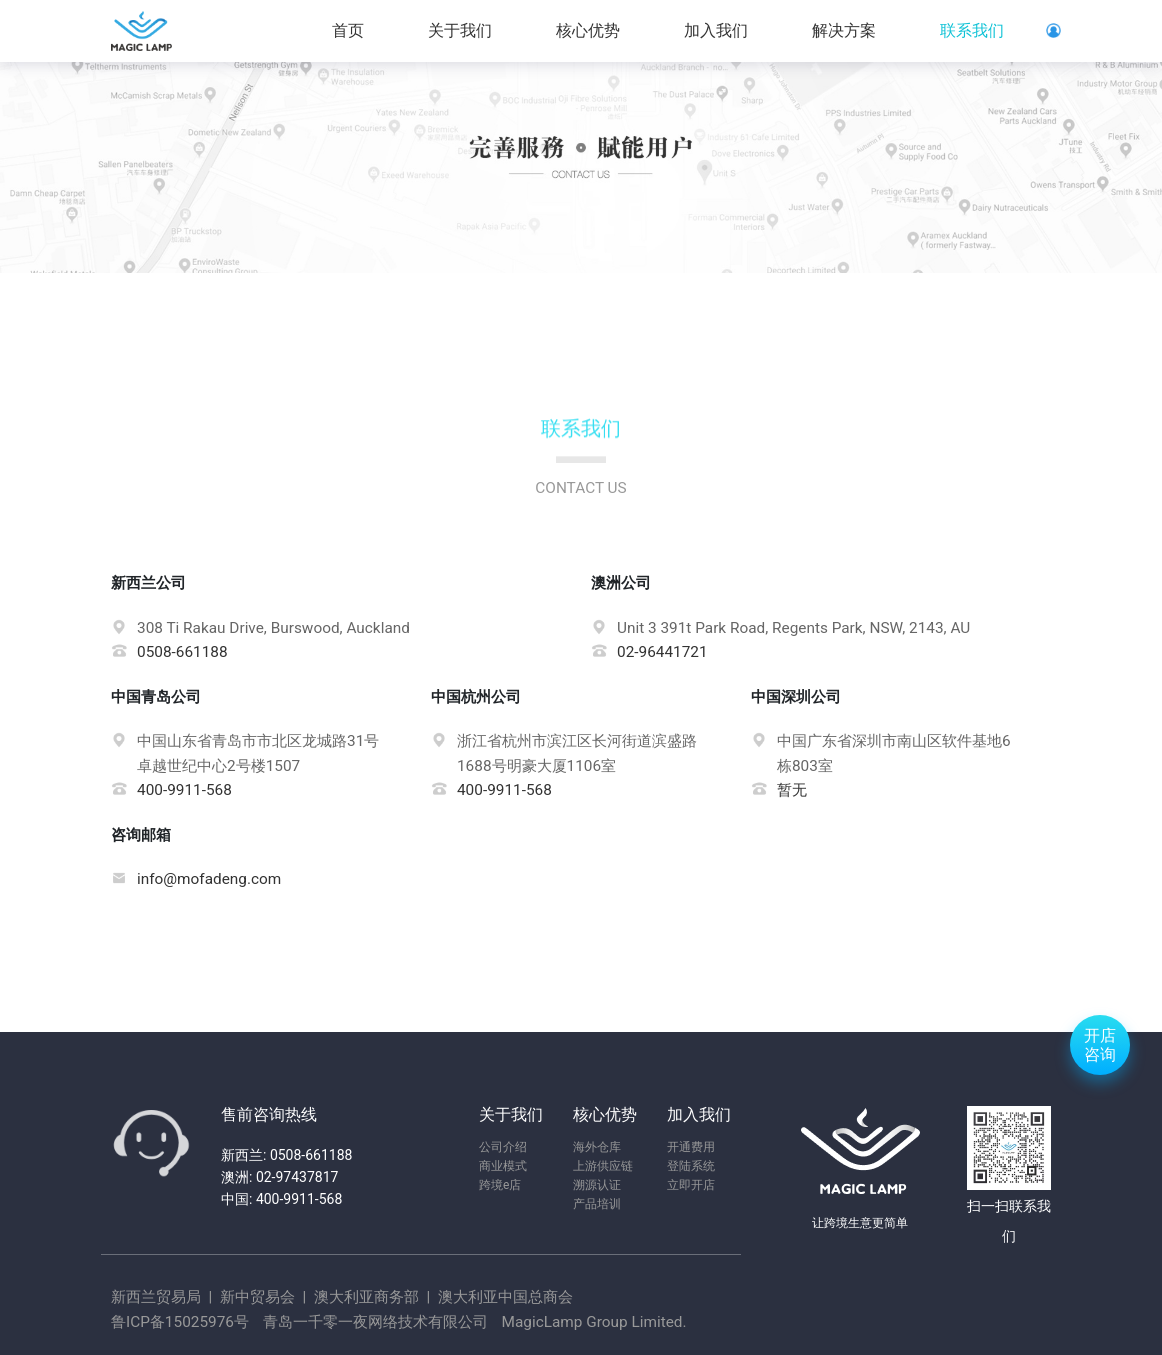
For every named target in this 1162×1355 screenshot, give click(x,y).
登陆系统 (691, 1166)
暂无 (792, 790)
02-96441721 (658, 652)
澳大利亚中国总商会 (503, 1297)
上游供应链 (603, 1166)
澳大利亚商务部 (366, 1297)
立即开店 (691, 1185)
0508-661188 (186, 652)
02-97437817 (297, 1177)
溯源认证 (597, 1185)
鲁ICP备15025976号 (180, 1322)
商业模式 (503, 1166)
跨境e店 (500, 1185)
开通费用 (691, 1147)
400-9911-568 (184, 790)
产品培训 (597, 1204)
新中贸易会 (257, 1297)
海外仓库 (597, 1147)
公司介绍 (503, 1147)
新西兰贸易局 (158, 1297)
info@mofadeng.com (209, 879)
